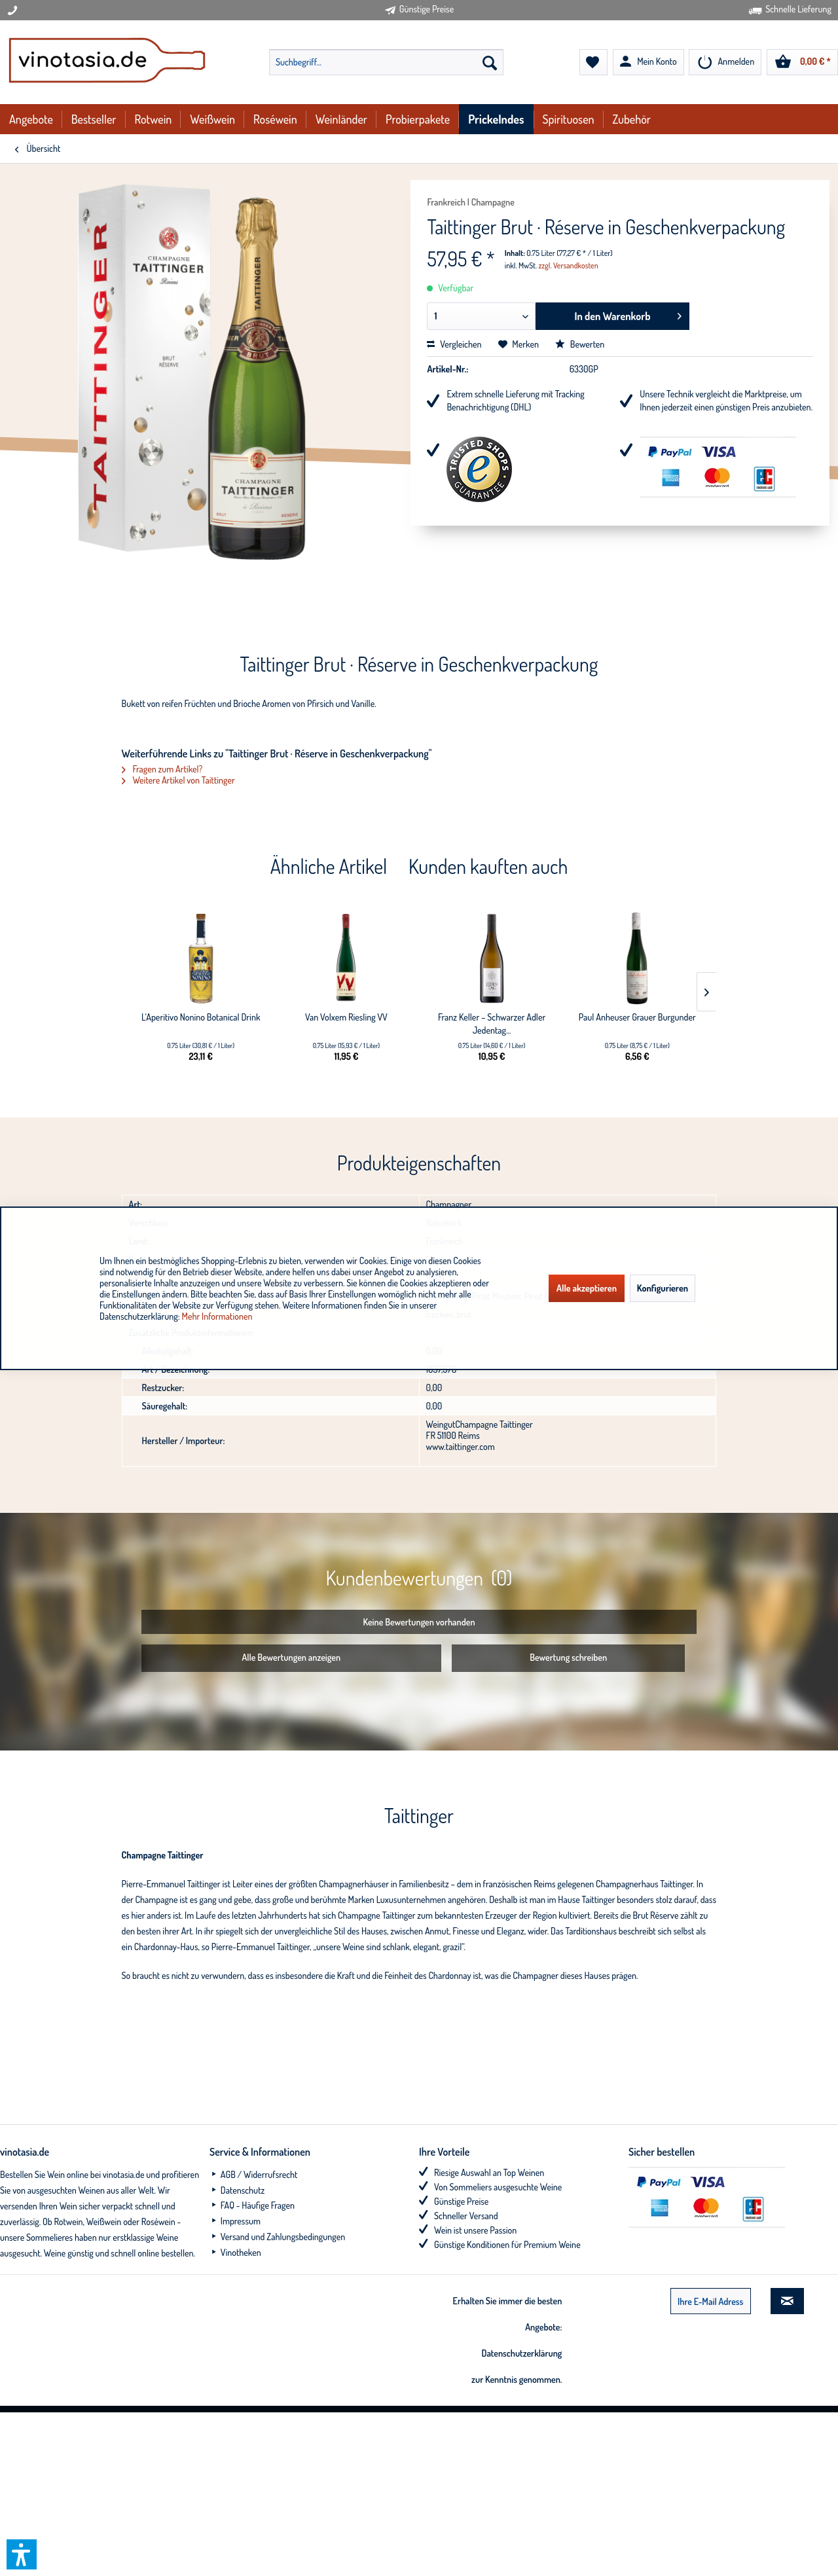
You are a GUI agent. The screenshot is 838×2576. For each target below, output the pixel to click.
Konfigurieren (662, 1288)
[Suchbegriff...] (386, 62)
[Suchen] (489, 62)
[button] (22, 2554)
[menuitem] (386, 62)
